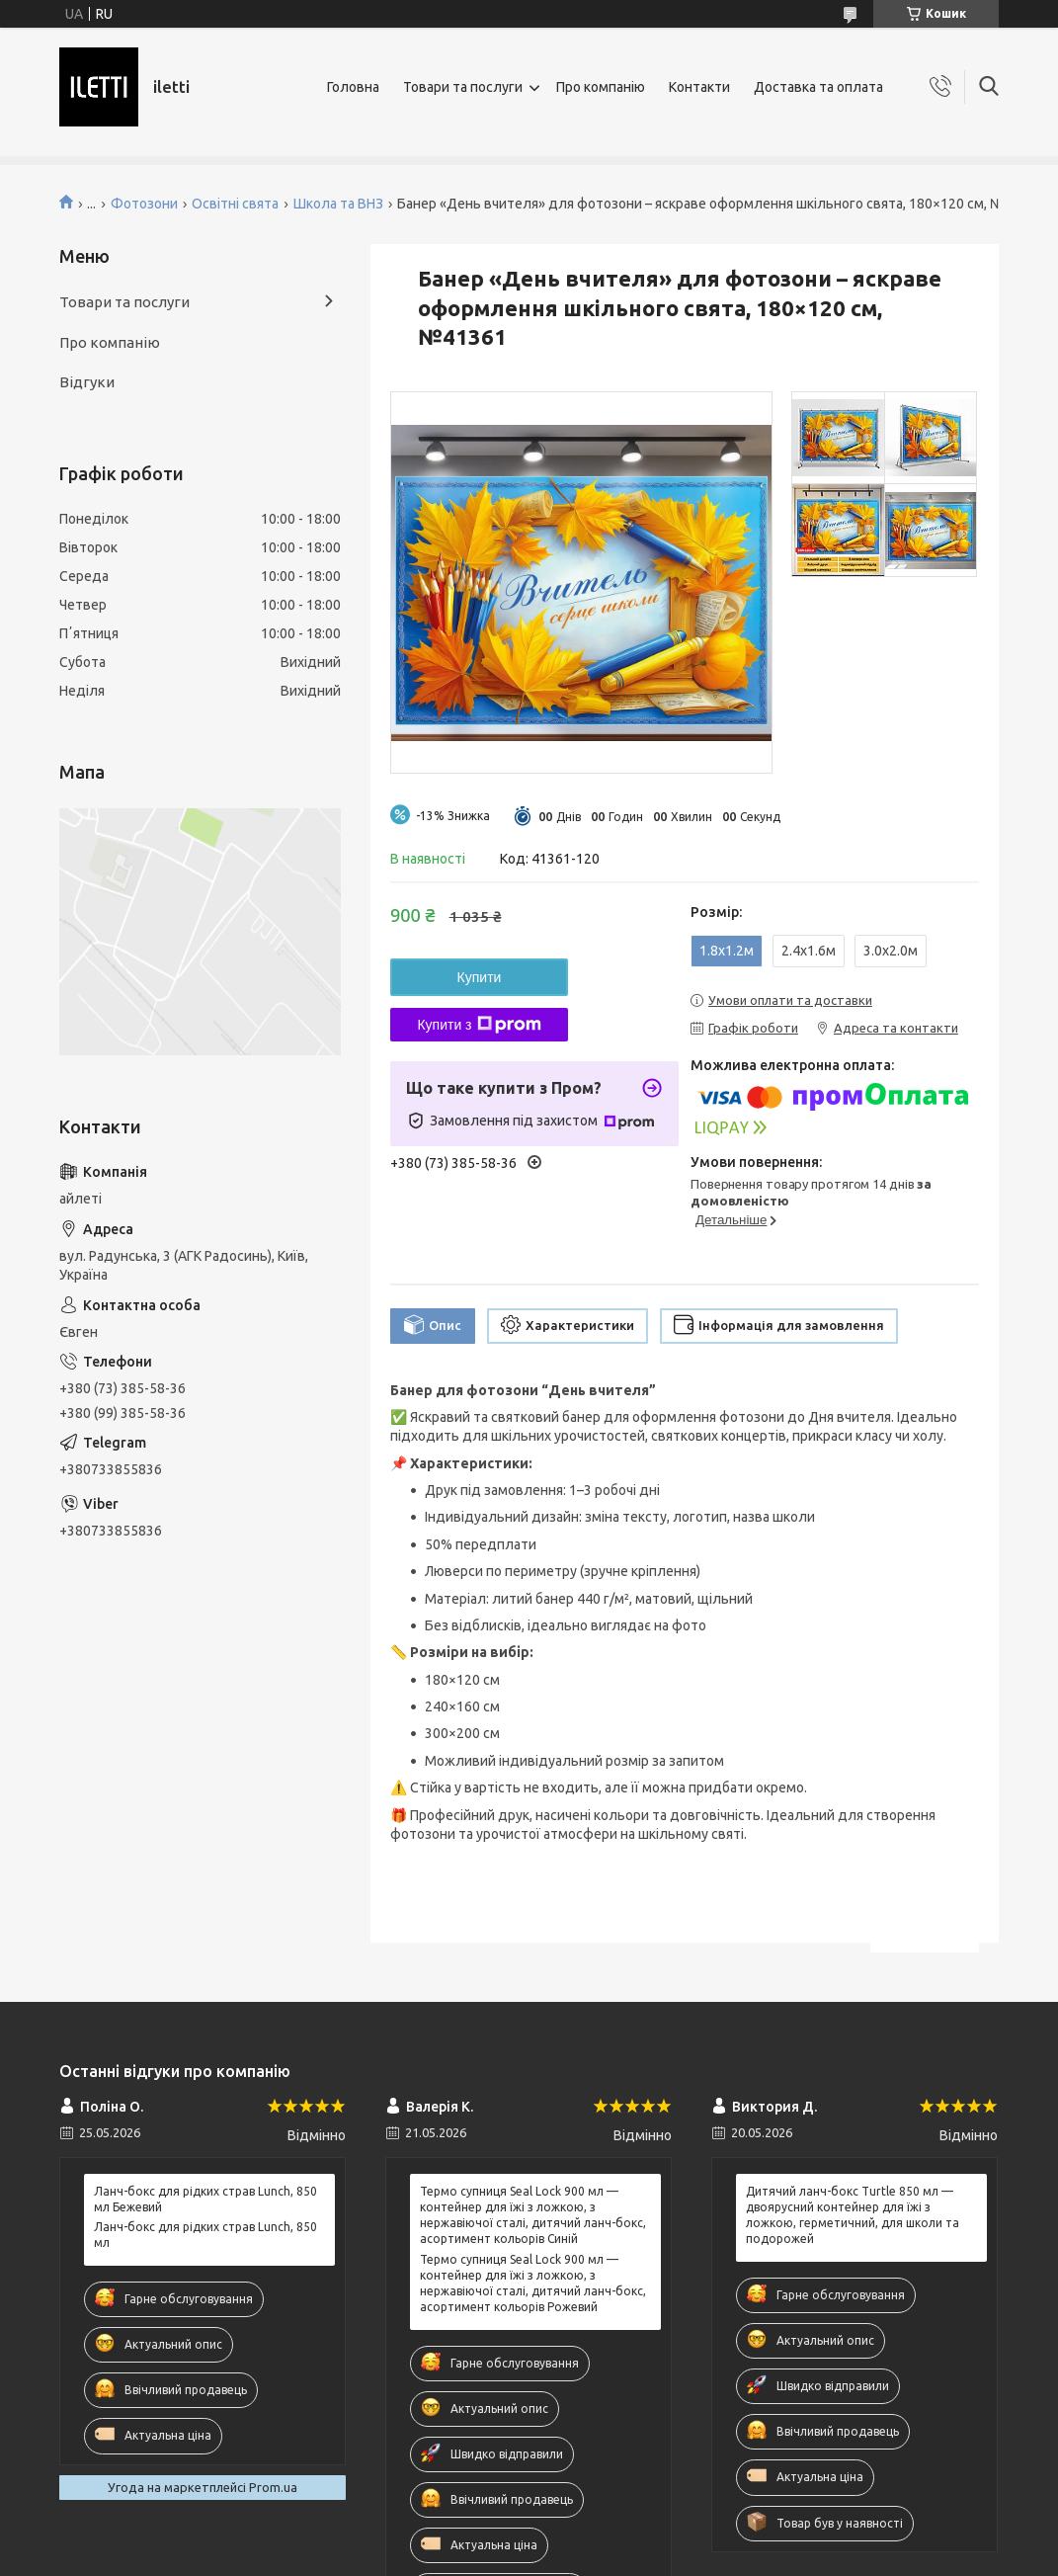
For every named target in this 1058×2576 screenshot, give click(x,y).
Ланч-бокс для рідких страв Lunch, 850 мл (205, 2234)
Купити (479, 977)
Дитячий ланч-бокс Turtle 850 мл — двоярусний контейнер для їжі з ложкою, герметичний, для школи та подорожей (852, 2215)
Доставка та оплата (818, 87)
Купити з (478, 1025)
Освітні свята (235, 203)
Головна (353, 87)
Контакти (699, 87)
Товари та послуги (463, 87)
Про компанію (600, 87)
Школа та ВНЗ (338, 203)
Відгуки (87, 382)
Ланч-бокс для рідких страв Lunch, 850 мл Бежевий (205, 2199)
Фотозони (144, 203)
